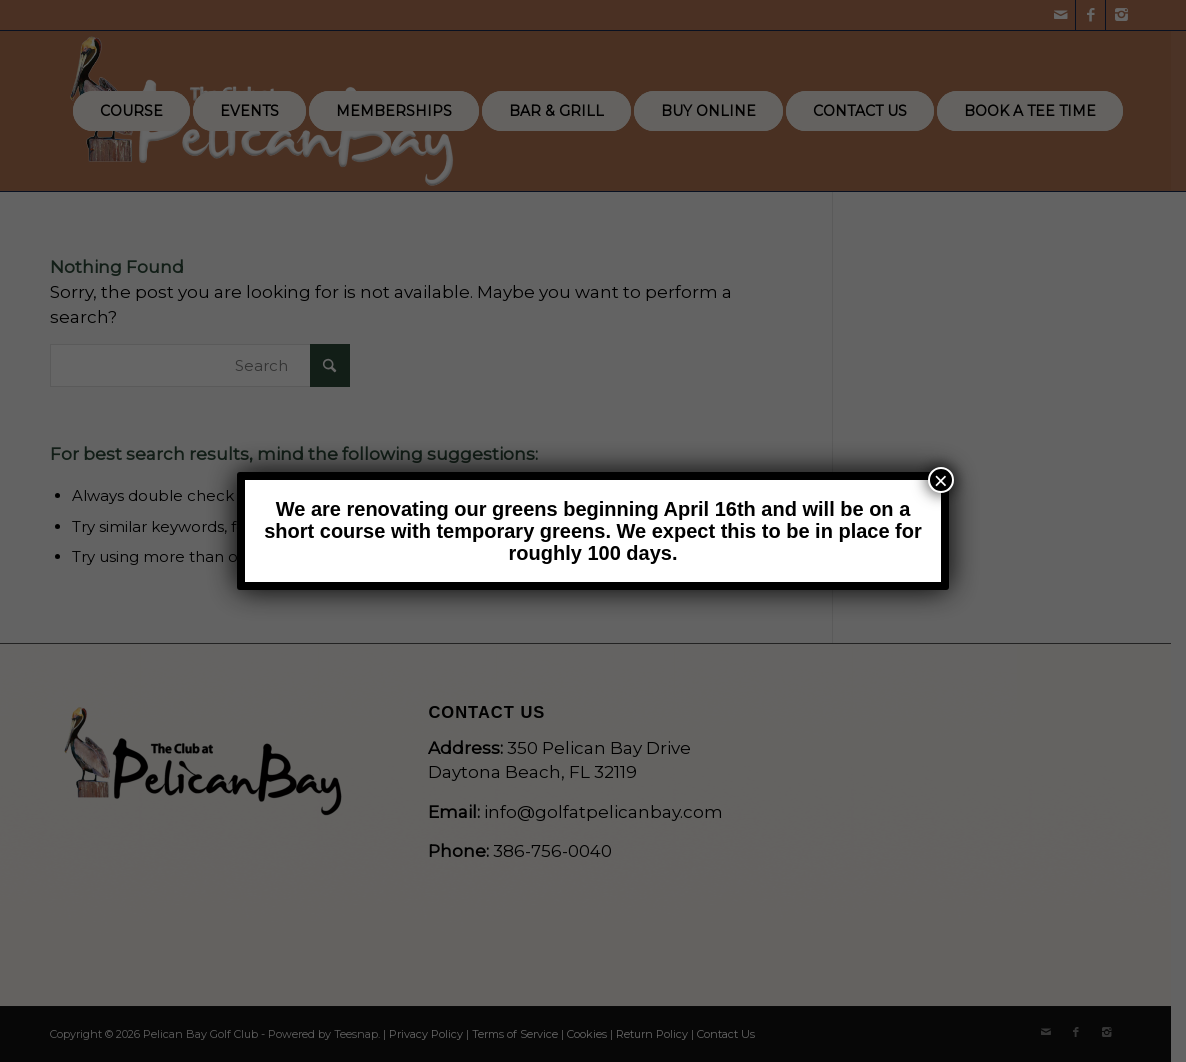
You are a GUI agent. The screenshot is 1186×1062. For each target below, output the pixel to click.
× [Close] (941, 480)
